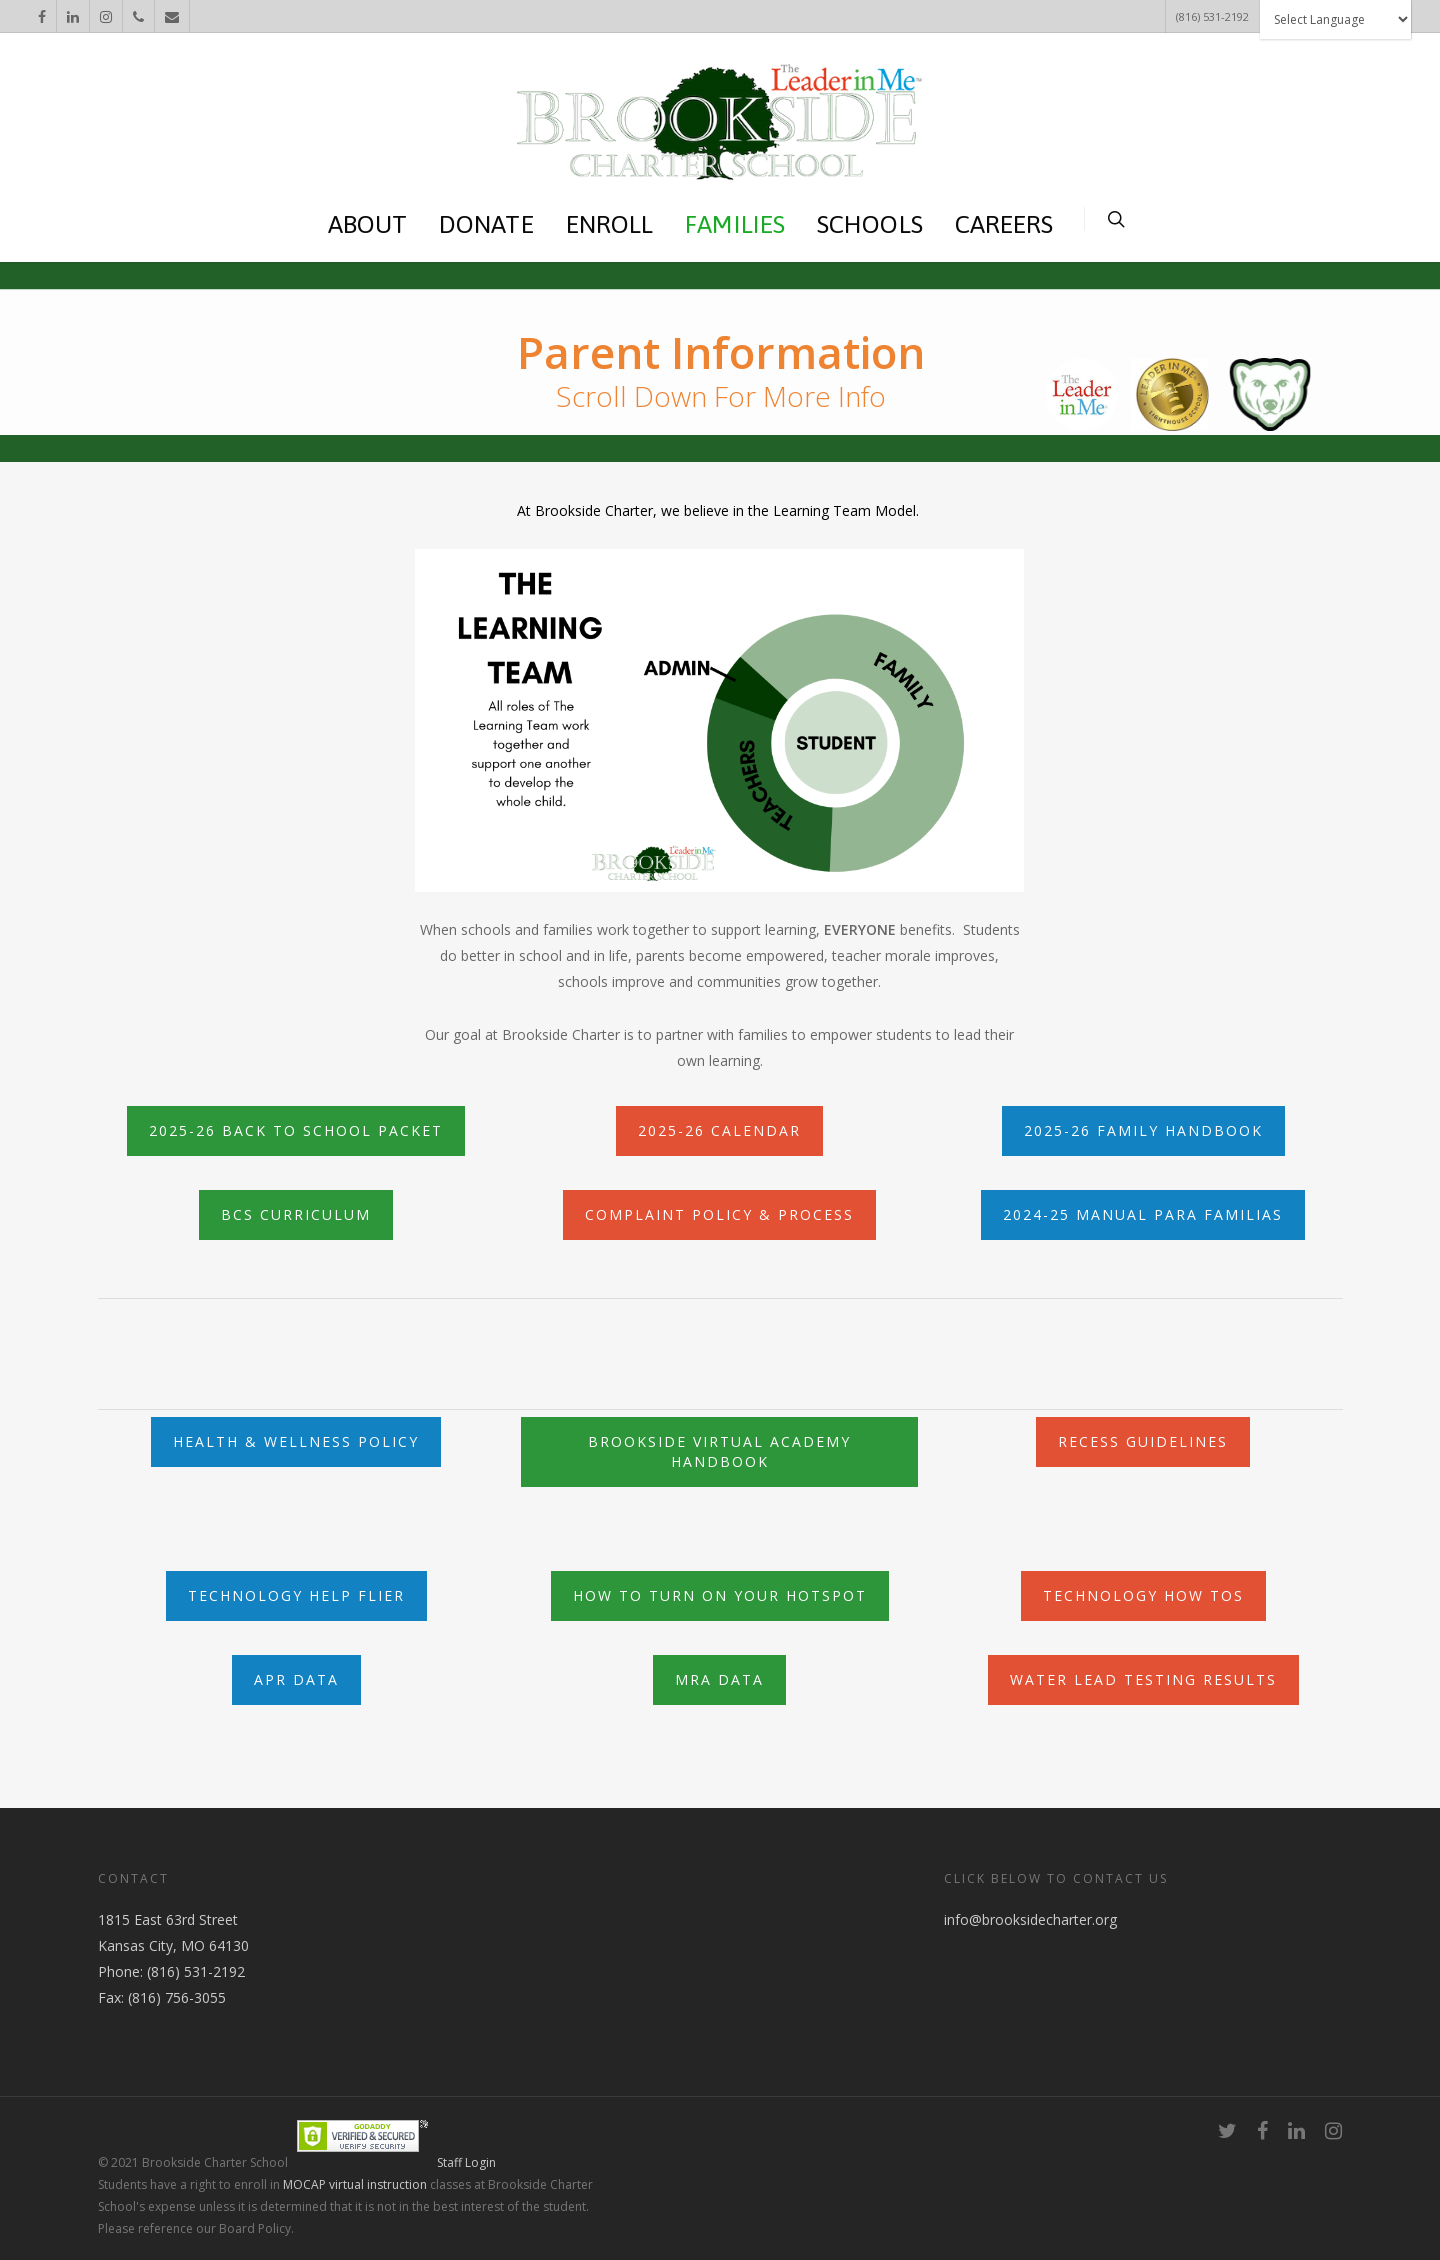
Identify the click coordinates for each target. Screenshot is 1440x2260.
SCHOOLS (870, 224)
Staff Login (466, 2162)
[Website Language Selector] (1335, 19)
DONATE (486, 224)
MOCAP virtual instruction (355, 2184)
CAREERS (1004, 224)
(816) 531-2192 (1212, 16)
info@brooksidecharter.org (1030, 1919)
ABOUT (368, 224)
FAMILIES (735, 224)
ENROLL (610, 224)
